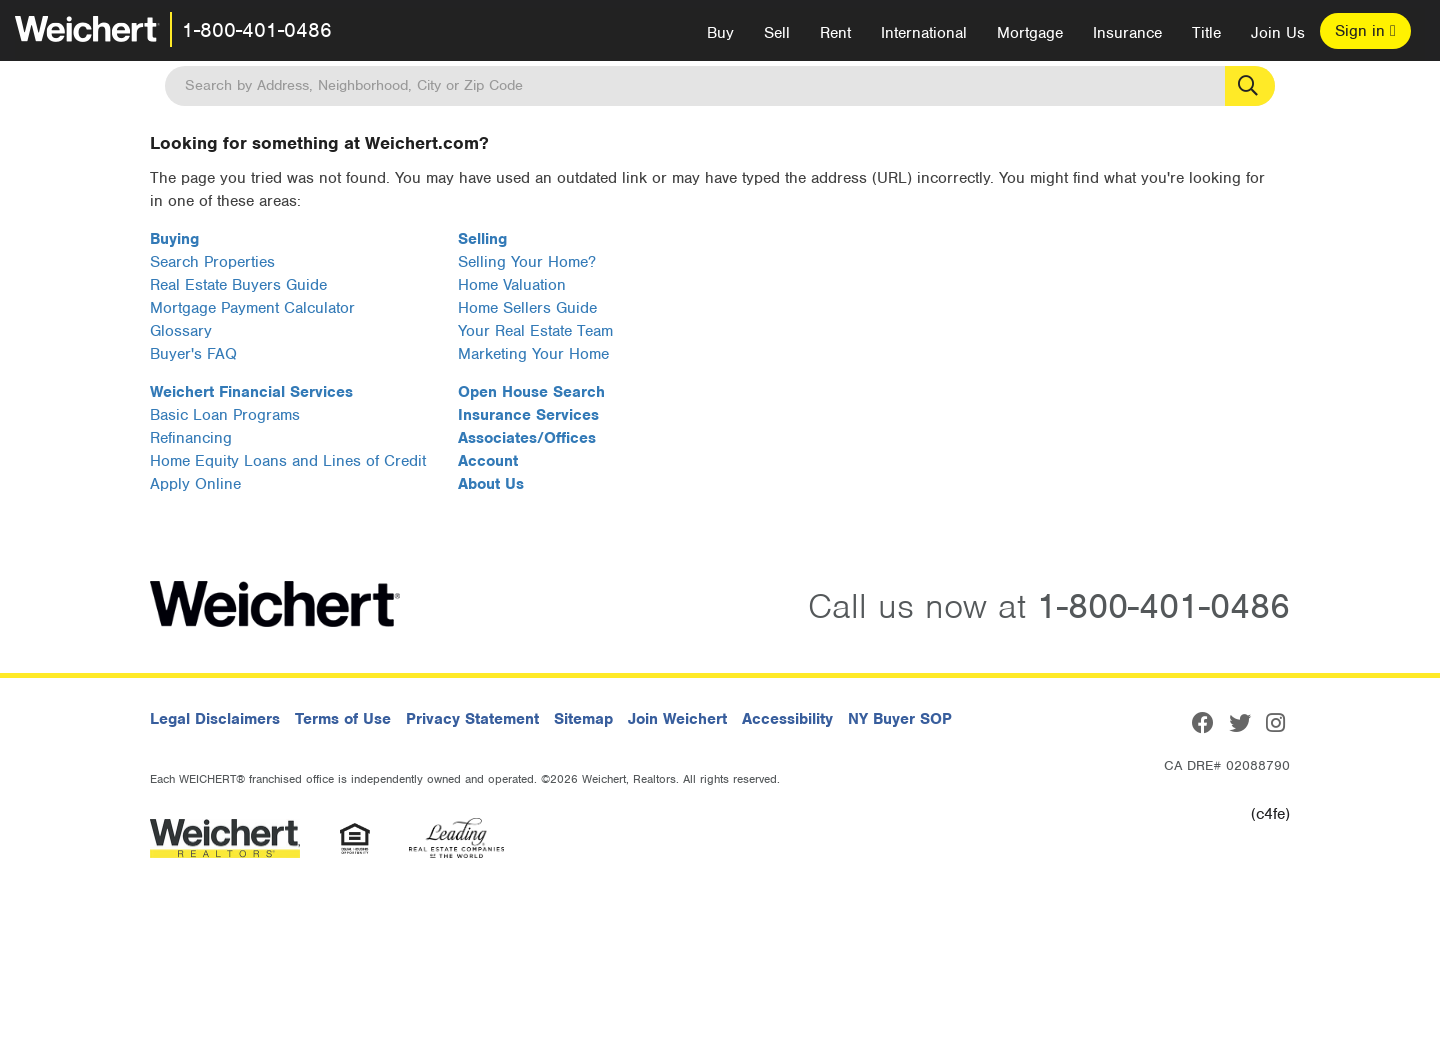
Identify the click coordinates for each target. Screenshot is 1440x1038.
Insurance (1127, 33)
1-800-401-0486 (257, 30)
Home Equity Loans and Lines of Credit (288, 461)
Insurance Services (528, 415)
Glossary (181, 331)
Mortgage (1030, 33)
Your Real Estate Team (535, 331)
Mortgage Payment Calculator (252, 308)
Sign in (1365, 31)
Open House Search (531, 392)
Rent (835, 33)
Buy (720, 33)
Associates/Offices (527, 438)
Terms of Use (343, 719)
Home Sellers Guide (527, 308)
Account (488, 461)
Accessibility (787, 719)
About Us (491, 484)
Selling (482, 239)
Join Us (1278, 33)
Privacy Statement (472, 719)
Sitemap (583, 719)
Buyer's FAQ (193, 354)
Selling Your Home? (527, 262)
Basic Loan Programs (225, 415)
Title (1206, 33)
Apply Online (195, 484)
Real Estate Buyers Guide (238, 285)
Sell (777, 33)
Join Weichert (677, 719)
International (924, 33)
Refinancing (191, 438)
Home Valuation (512, 285)
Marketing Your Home (533, 354)
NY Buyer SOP (900, 719)
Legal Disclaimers (215, 719)
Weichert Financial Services (251, 392)
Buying (174, 239)
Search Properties (212, 262)
